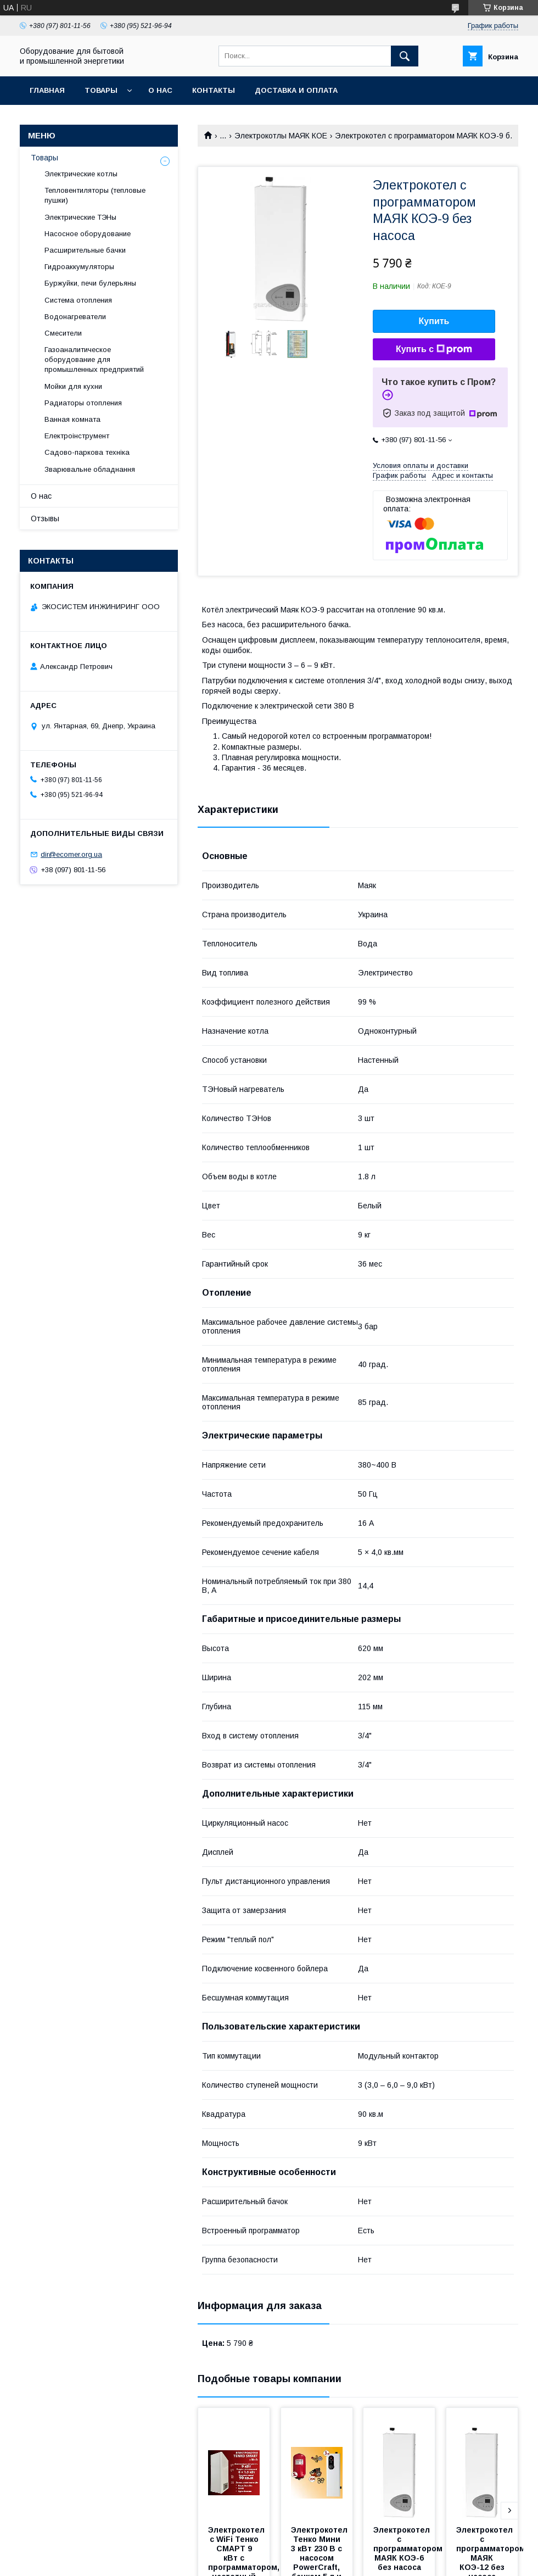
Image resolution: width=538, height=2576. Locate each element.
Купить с (434, 349)
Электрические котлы (80, 174)
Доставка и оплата (296, 90)
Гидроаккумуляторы (79, 267)
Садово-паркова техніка (87, 452)
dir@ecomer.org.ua (71, 854)
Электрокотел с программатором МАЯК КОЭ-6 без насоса (409, 2548)
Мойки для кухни (73, 386)
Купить (434, 321)
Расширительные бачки (85, 250)
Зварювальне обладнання (89, 469)
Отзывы (45, 518)
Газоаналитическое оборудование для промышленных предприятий (94, 359)
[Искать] (404, 56)
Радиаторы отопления (83, 403)
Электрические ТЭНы (80, 217)
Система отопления (78, 300)
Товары (101, 90)
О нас (160, 90)
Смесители (63, 333)
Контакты (213, 90)
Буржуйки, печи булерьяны (90, 283)
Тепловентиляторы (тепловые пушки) (94, 195)
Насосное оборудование (87, 234)
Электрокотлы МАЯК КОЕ (280, 135)
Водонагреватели (75, 317)
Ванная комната (72, 419)
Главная (47, 90)
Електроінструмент (76, 436)
